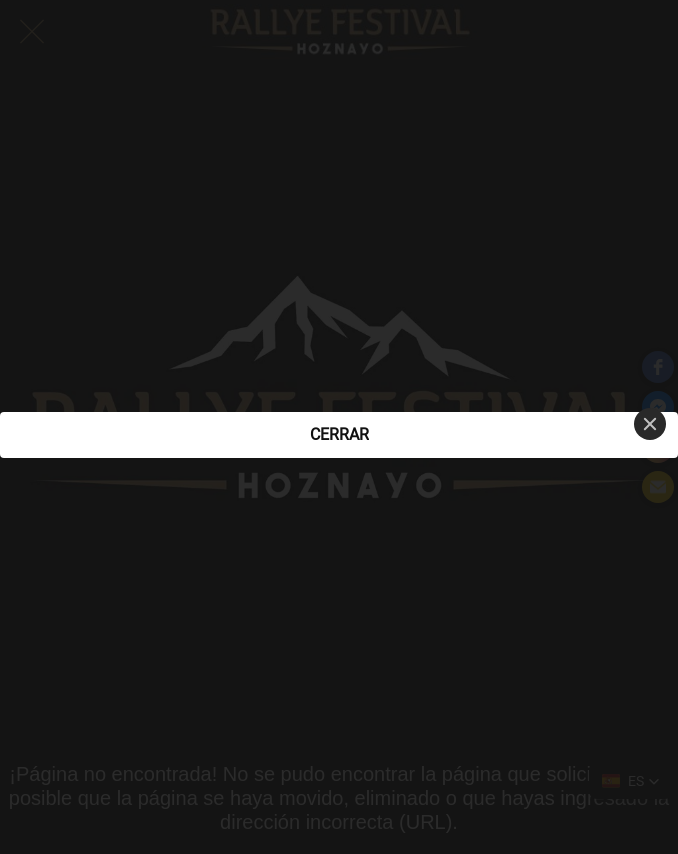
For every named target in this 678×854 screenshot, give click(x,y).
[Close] (650, 424)
